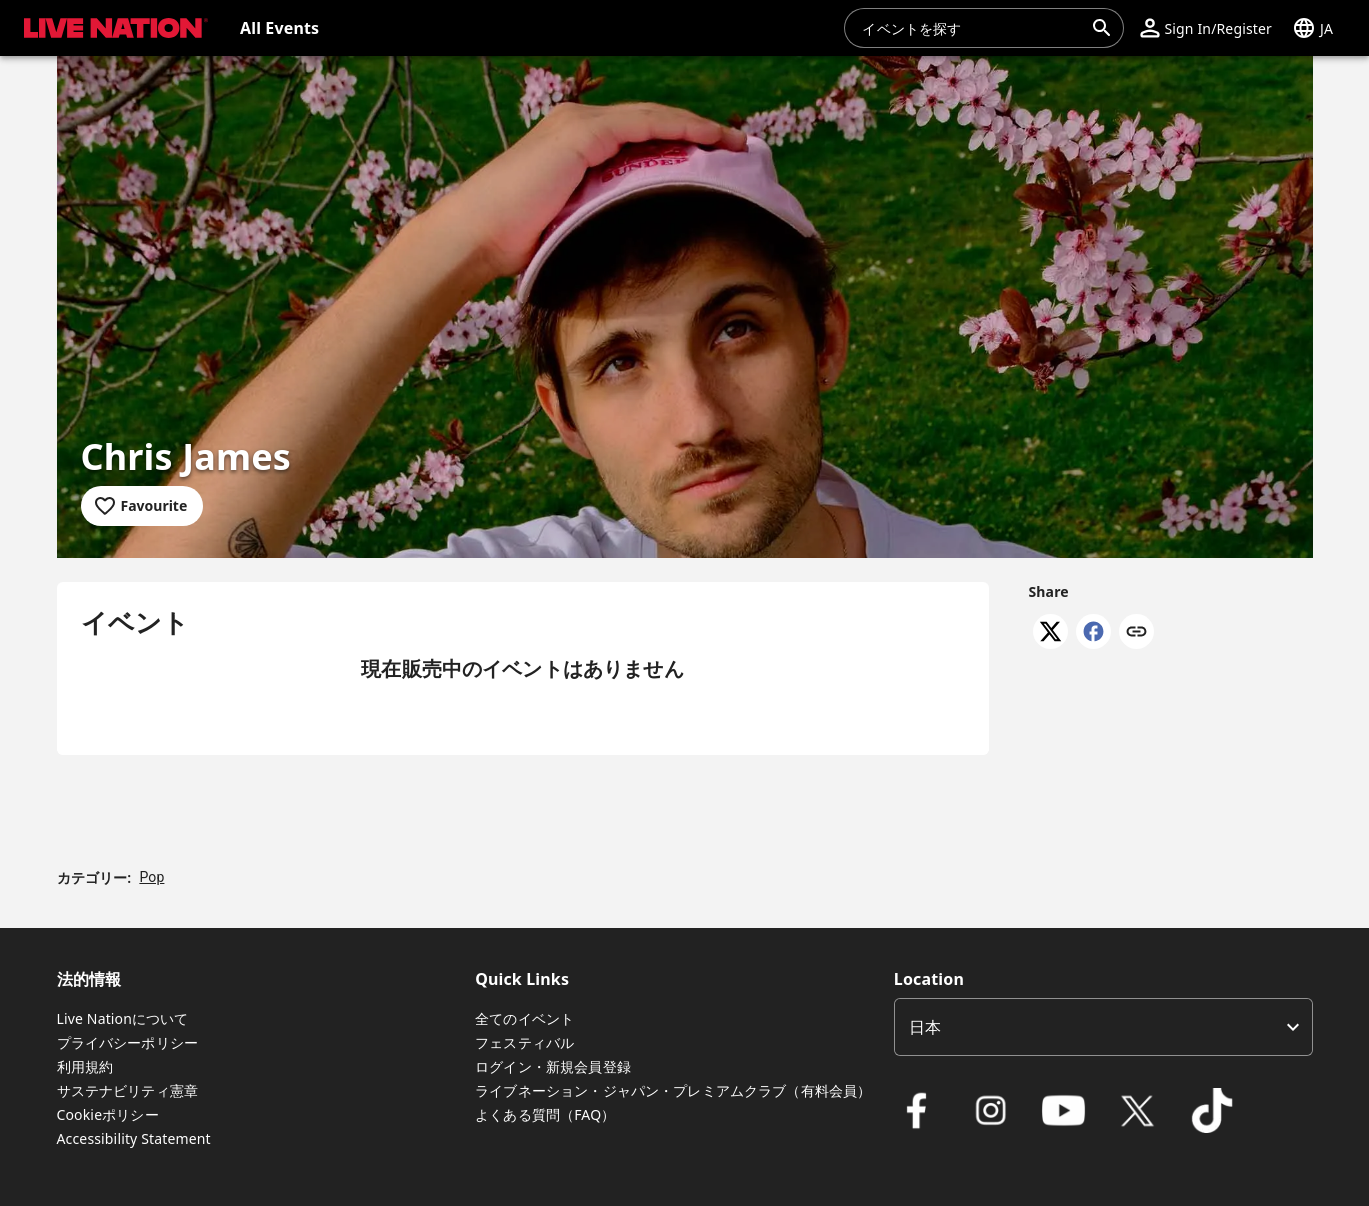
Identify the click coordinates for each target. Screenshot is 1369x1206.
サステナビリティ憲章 (128, 1090)
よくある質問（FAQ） (545, 1114)
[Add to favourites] (142, 506)
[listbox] (1103, 1027)
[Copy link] (1136, 633)
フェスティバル (524, 1042)
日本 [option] (925, 1027)
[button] (1205, 28)
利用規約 (85, 1066)
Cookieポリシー (108, 1114)
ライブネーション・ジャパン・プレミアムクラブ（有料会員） (673, 1090)
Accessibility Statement (134, 1138)
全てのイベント (524, 1018)
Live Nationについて (123, 1018)
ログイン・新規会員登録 (553, 1066)
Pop (151, 877)
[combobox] (972, 28)
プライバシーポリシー (128, 1042)
